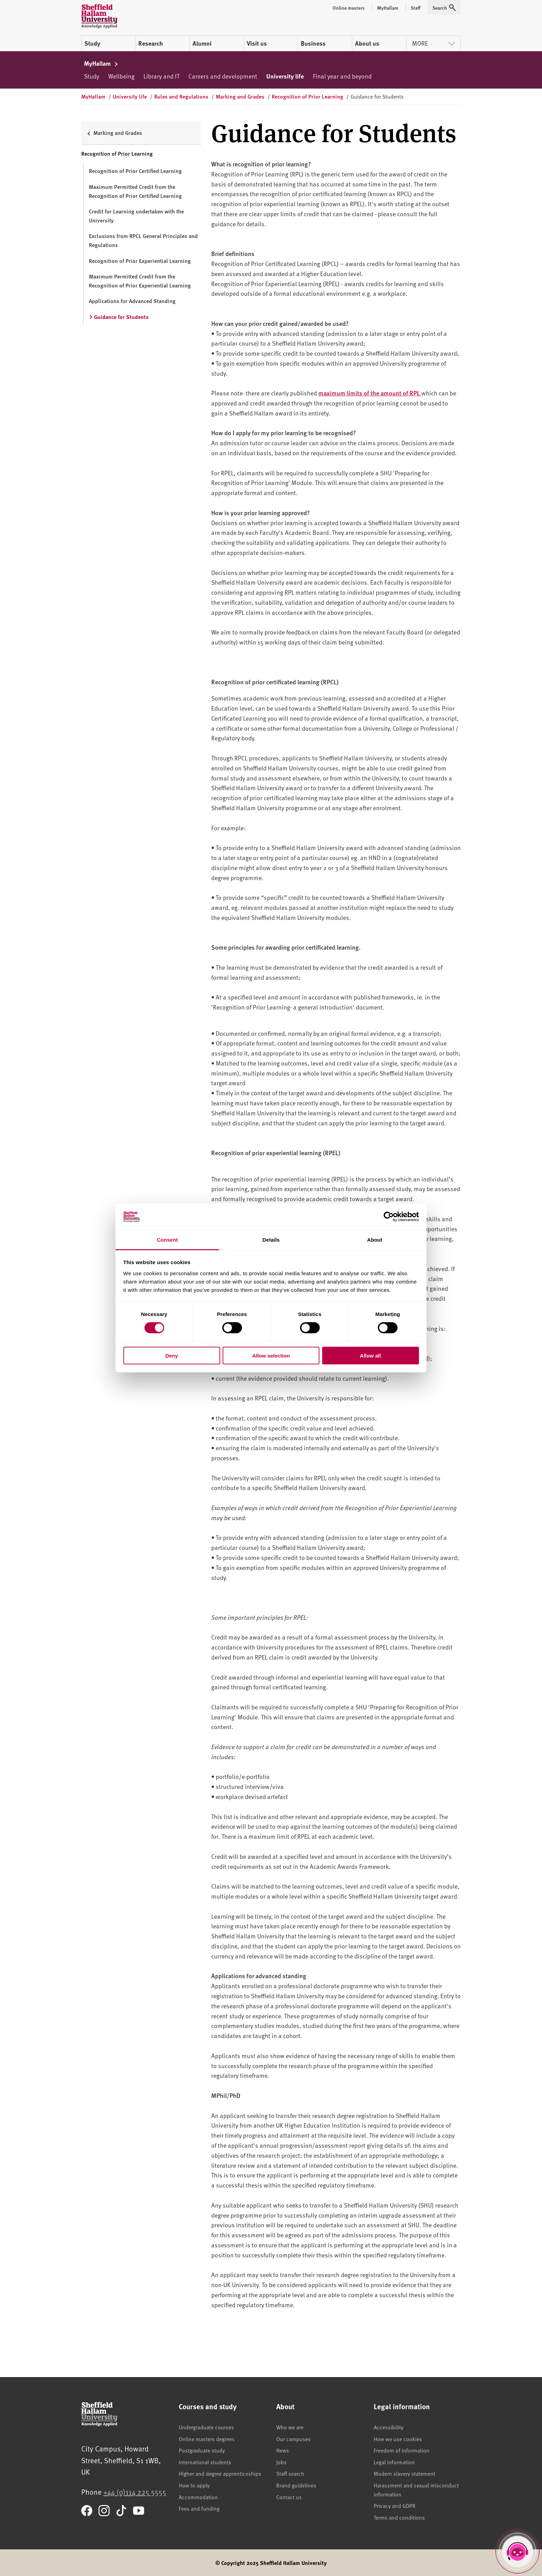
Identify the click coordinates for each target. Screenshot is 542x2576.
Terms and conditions (399, 2517)
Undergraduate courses (206, 2427)
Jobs (281, 2462)
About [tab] (374, 1240)
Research (150, 43)
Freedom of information (401, 2450)
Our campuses (293, 2438)
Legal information (394, 2462)
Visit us (257, 43)
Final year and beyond (342, 76)
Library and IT (161, 76)
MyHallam (101, 63)
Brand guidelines (296, 2485)
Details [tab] (271, 1240)
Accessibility (388, 2427)
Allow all (370, 1355)
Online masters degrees (207, 2438)
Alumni (202, 43)
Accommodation (198, 2497)
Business (313, 43)
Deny (171, 1355)
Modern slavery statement (404, 2473)
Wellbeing (121, 76)
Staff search (290, 2473)
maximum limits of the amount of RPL (369, 393)
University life (285, 76)
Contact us (289, 2497)
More (433, 43)
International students (205, 2462)
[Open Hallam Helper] (517, 2551)
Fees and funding (199, 2508)
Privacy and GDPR (394, 2505)
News (282, 2450)
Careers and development (222, 76)
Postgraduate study (202, 2450)
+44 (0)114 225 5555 (134, 2492)
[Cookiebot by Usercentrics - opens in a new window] (388, 1217)
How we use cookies (398, 2438)
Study (92, 43)
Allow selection (271, 1355)
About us (367, 43)
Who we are (289, 2427)
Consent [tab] (167, 1240)
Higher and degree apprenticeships (220, 2473)
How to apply (194, 2485)
